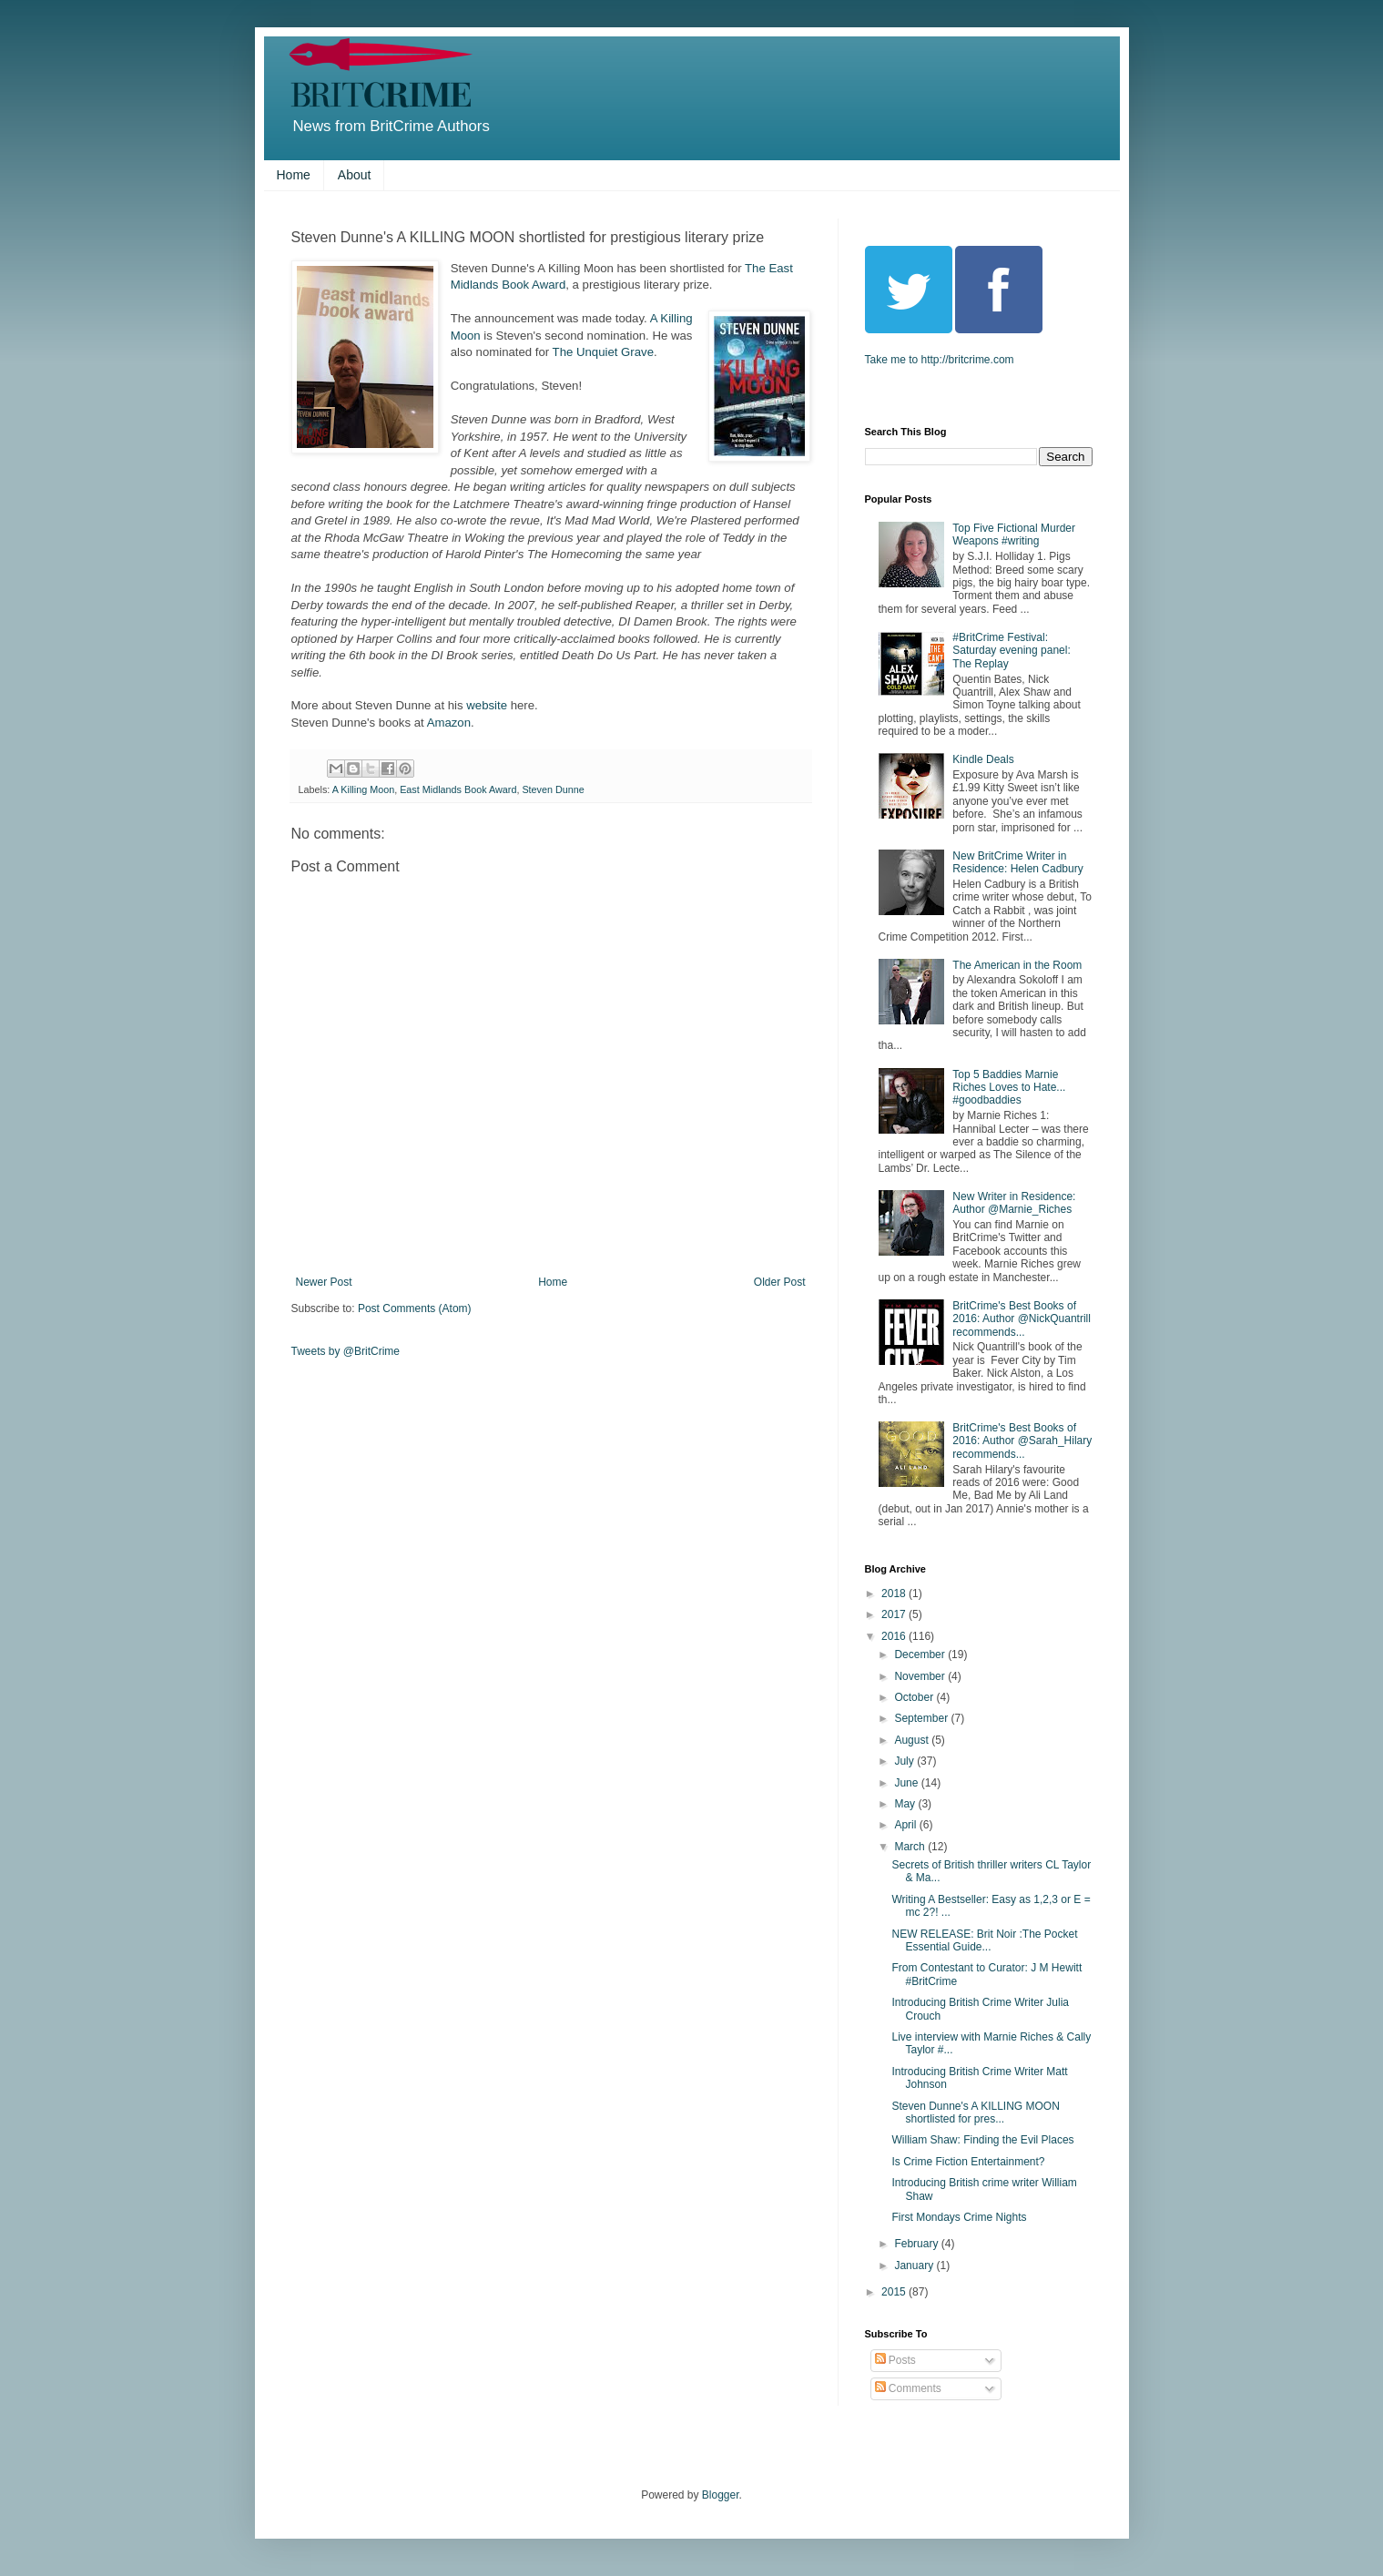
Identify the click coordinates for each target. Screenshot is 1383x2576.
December (921, 1654)
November (921, 1676)
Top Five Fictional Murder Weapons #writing (1013, 534)
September (922, 1718)
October (915, 1697)
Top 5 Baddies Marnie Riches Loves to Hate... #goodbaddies (1008, 1087)
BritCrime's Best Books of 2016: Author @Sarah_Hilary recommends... (1022, 1441)
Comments (908, 2388)
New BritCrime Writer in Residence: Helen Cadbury (1017, 862)
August (912, 1740)
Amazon (449, 722)
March (911, 1846)
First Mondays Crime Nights (958, 2217)
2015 (895, 2292)
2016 (895, 1636)
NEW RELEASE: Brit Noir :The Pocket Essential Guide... (984, 1940)
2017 (895, 1614)
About (354, 175)
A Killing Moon (363, 789)
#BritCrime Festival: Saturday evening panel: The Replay (1011, 650)
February (917, 2243)
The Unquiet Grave (603, 352)
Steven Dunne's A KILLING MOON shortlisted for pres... (975, 2112)
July (905, 1761)
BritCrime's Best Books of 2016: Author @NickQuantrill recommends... (1021, 1319)
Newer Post (324, 1282)
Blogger (720, 2495)
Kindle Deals (982, 759)
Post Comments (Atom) (415, 1308)
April (906, 1824)
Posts (895, 2360)
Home (293, 175)
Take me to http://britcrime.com (939, 359)
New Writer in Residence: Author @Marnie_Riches (1013, 1203)
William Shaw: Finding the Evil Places (982, 2139)
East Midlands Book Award (458, 789)
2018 (895, 1593)
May (906, 1803)
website (486, 705)
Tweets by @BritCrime (346, 1351)
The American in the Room (1017, 965)
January (915, 2265)
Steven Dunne (553, 789)
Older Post (780, 1282)
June (907, 1783)
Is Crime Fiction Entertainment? (967, 2161)
